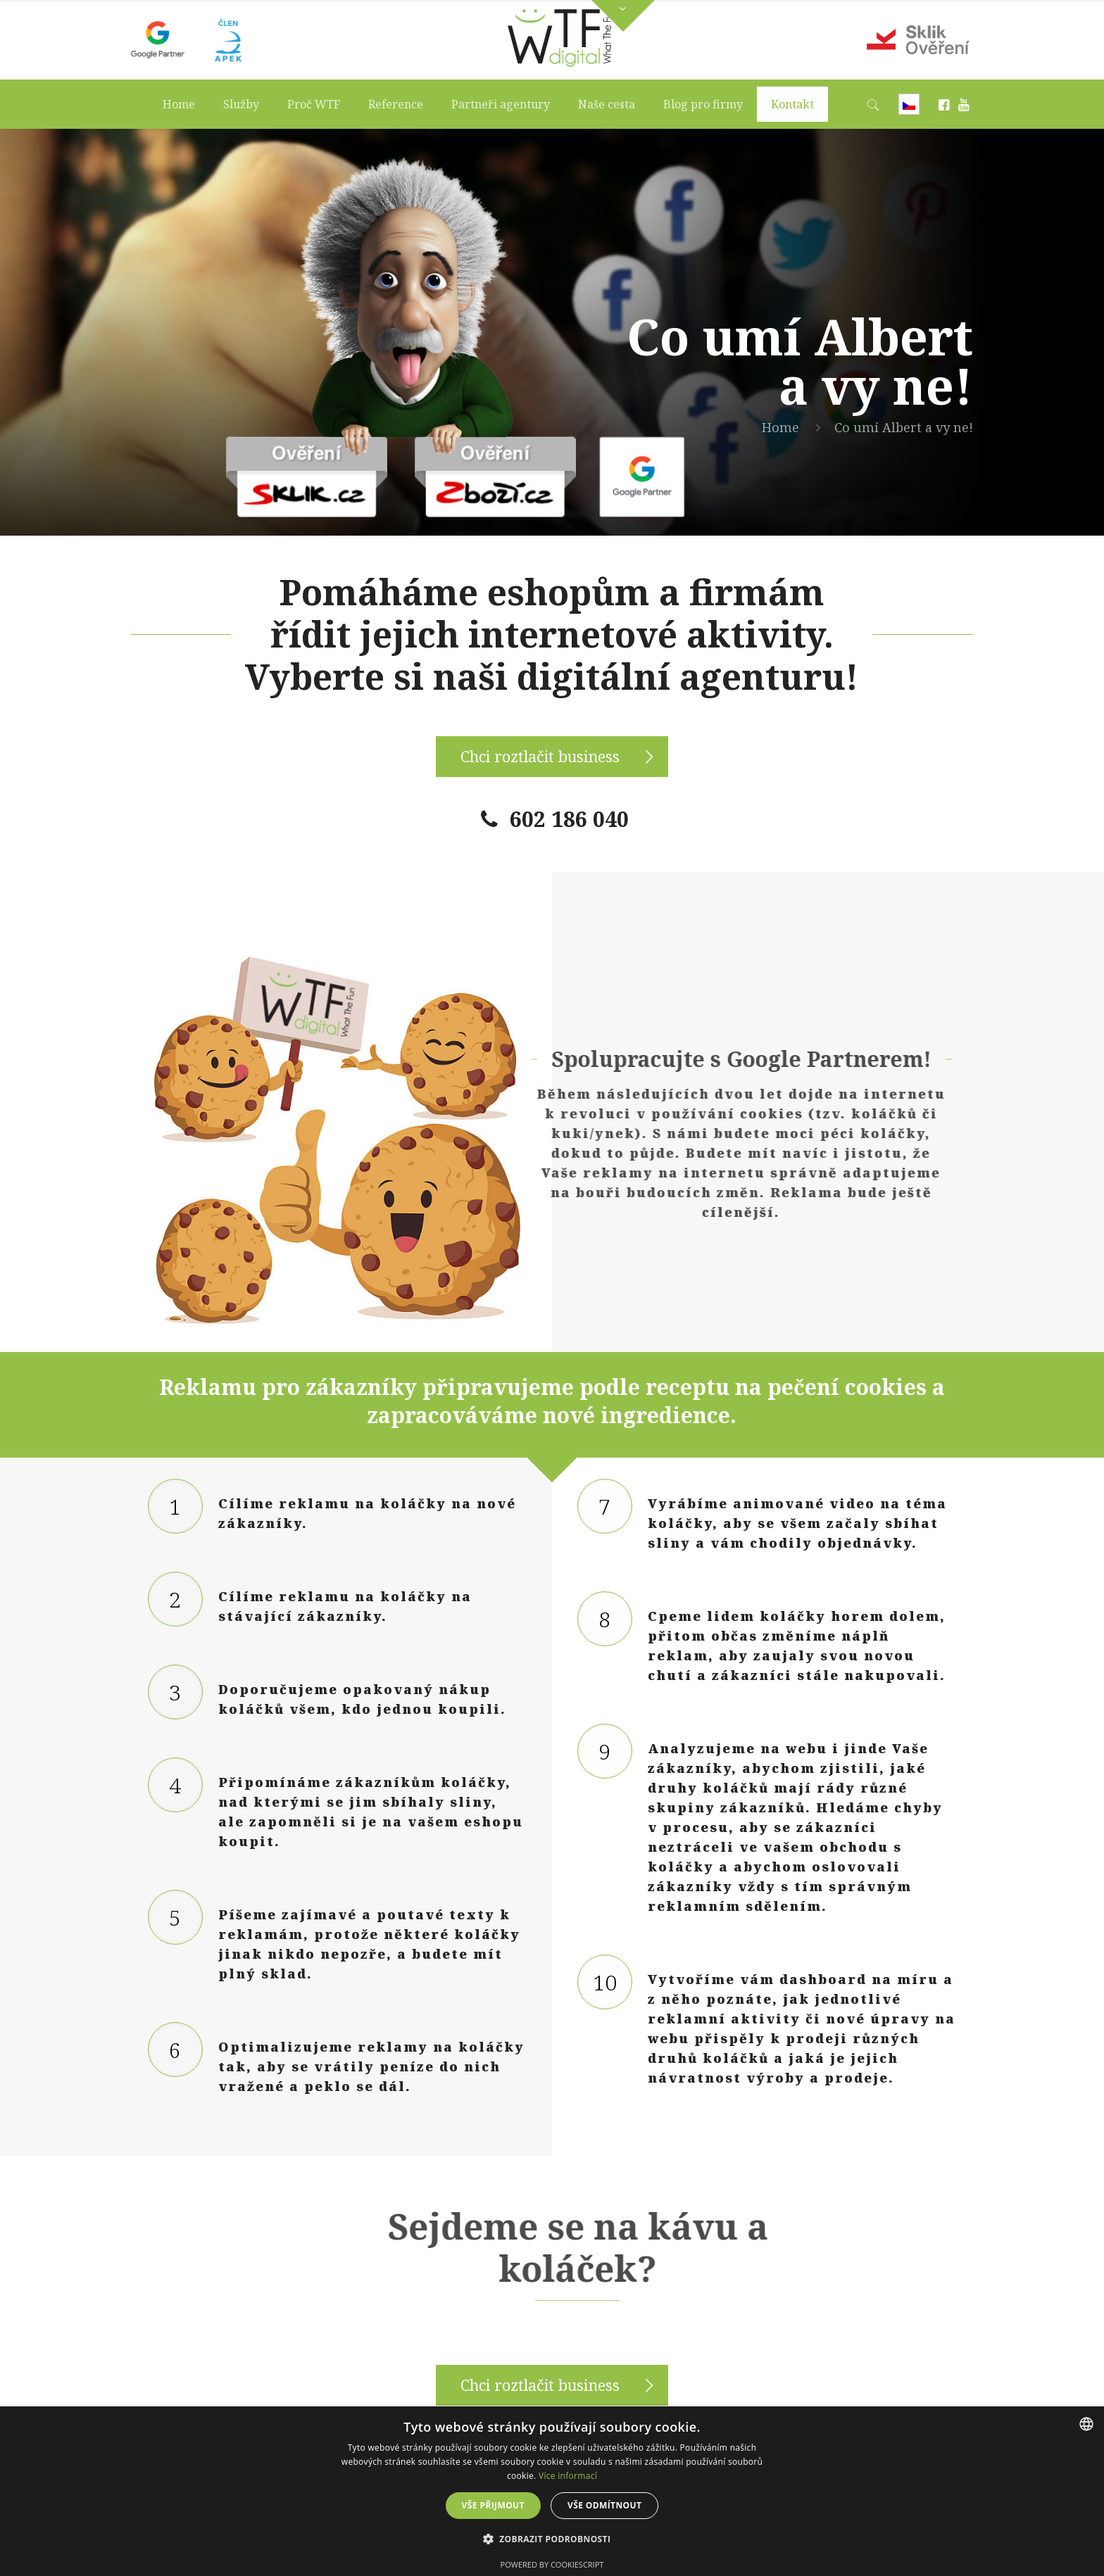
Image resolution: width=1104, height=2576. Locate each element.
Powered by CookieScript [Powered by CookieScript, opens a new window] (552, 2564)
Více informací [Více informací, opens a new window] (568, 2476)
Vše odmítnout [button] (604, 2505)
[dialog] (552, 2491)
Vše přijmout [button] (493, 2505)
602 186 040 (569, 818)
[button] (552, 2539)
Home (780, 427)
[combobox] (1086, 2424)
